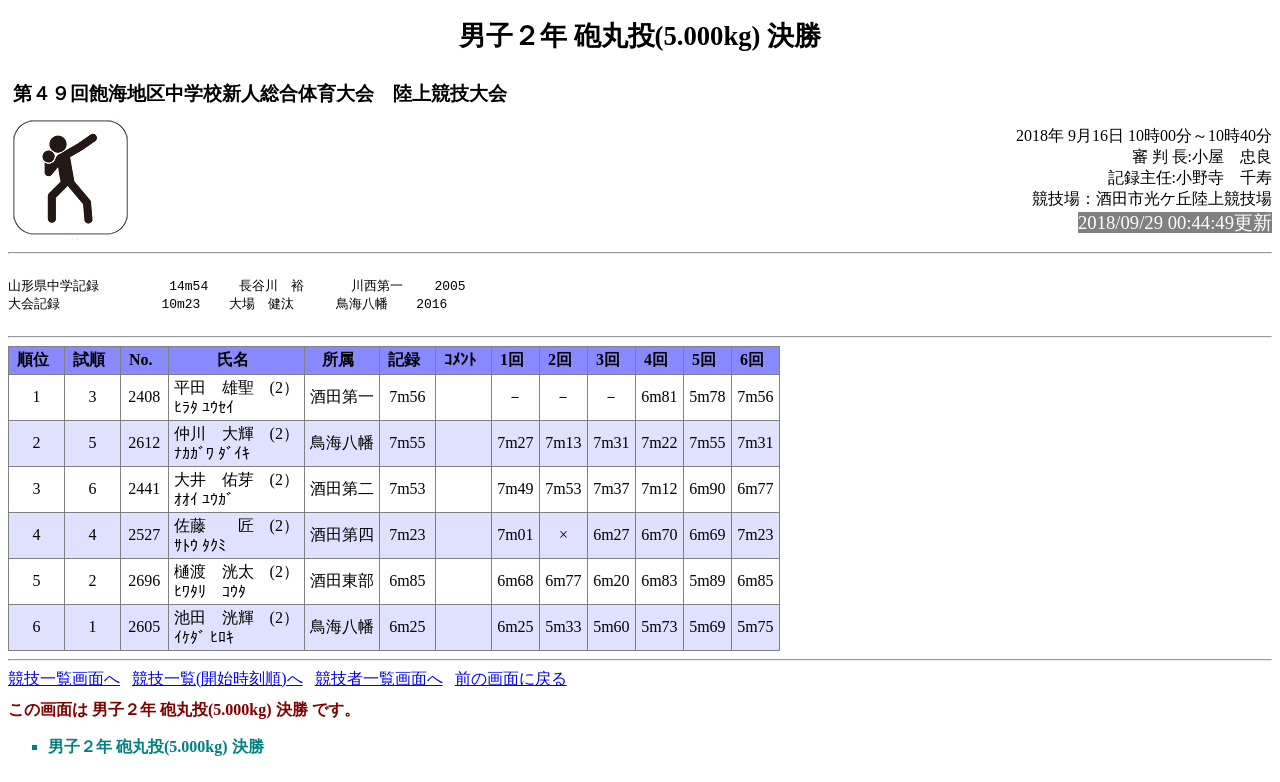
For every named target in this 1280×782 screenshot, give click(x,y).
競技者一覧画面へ (379, 686)
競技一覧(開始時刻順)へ (217, 686)
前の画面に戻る (511, 686)
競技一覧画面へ (64, 686)
